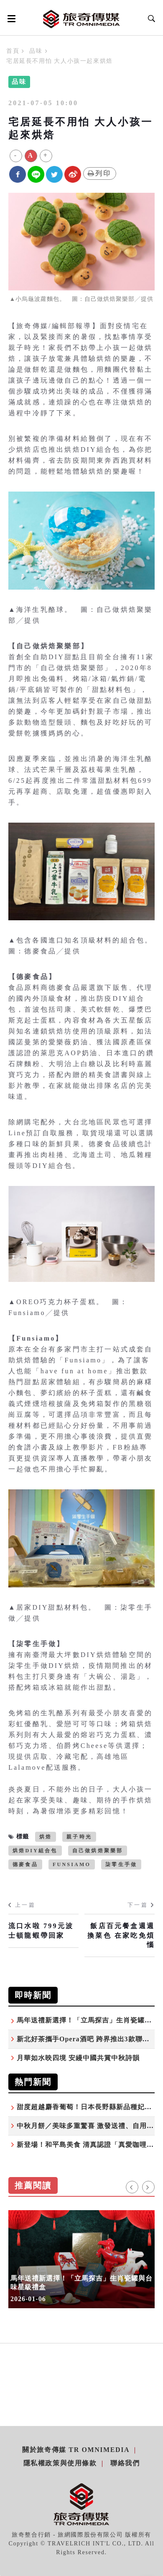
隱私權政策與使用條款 (60, 2463)
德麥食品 (25, 1864)
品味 (35, 51)
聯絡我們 (125, 2463)
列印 (100, 173)
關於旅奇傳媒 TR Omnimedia (76, 2449)
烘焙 (45, 1837)
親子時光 (79, 1837)
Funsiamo (72, 1864)
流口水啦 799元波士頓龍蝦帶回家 (41, 1930)
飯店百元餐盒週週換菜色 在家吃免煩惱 (121, 1935)
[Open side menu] (10, 18)
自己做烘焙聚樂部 (97, 1851)
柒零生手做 (121, 1864)
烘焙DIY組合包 (35, 1851)
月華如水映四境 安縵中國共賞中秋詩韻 (78, 2057)
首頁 (12, 51)
